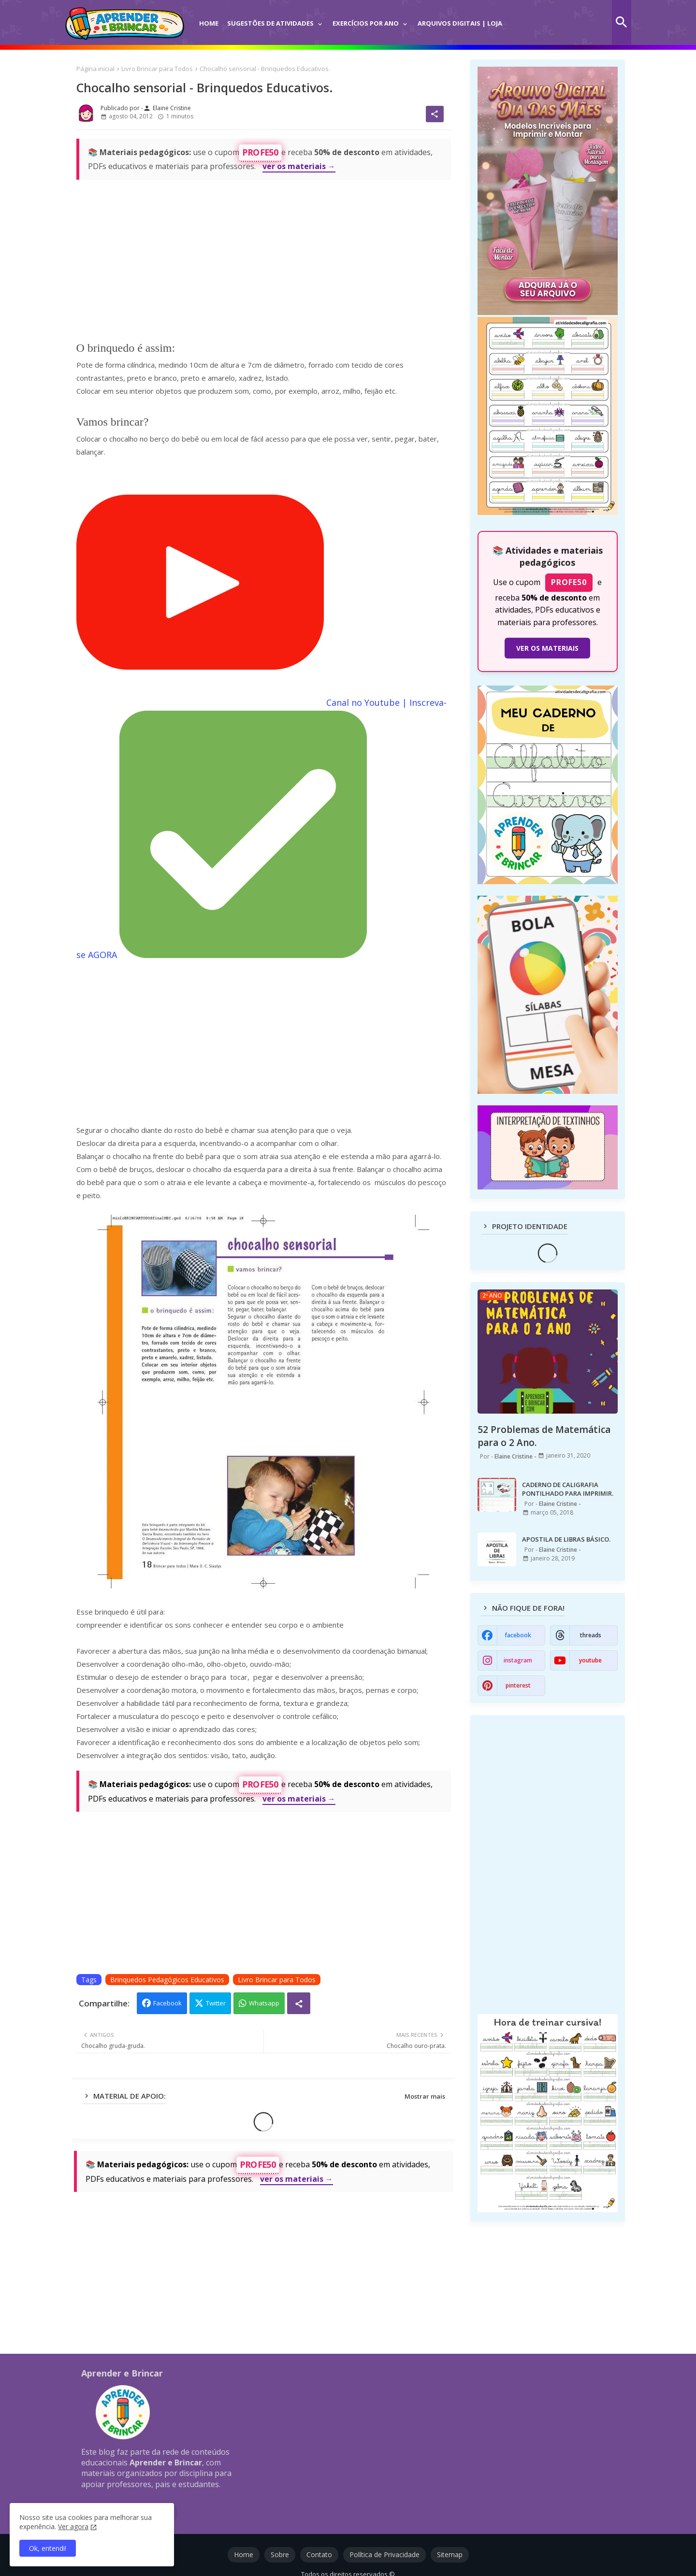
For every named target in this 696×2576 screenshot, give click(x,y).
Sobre (280, 2554)
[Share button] (298, 2003)
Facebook (167, 2003)
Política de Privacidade (384, 2554)
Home (208, 23)
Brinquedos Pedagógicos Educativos (167, 1979)
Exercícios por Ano (366, 23)
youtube (590, 1660)
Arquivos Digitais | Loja (460, 23)
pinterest (518, 1685)
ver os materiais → (298, 166)
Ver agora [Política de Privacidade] (73, 2526)
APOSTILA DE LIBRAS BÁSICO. (566, 1539)
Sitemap (450, 2554)
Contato (319, 2554)
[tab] (209, 17)
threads (590, 1635)
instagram (518, 1660)
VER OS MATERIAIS (547, 648)
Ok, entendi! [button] (47, 2548)
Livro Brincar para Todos (157, 68)
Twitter (216, 2003)
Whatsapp (264, 2003)
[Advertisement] (263, 256)
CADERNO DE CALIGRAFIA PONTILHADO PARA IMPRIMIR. (567, 1489)
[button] (621, 22)
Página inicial (95, 68)
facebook (518, 1635)
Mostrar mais (425, 2096)
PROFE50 (260, 151)
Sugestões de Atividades (270, 23)
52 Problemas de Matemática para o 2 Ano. (544, 1436)
